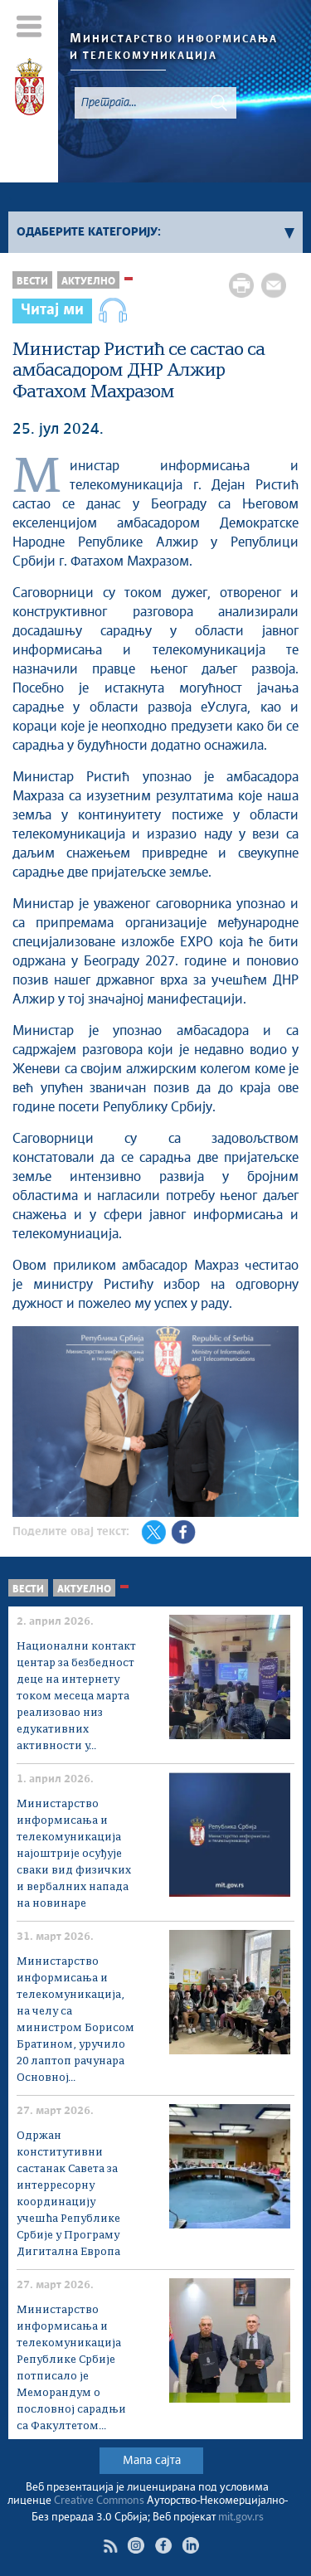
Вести (32, 281)
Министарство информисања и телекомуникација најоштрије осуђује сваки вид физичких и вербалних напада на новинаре (74, 1854)
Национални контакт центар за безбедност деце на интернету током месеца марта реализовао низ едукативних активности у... (76, 1696)
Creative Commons (99, 2501)
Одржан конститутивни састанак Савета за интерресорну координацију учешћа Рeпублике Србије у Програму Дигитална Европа (68, 2194)
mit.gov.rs (241, 2517)
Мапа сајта (152, 2461)
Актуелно (88, 281)
